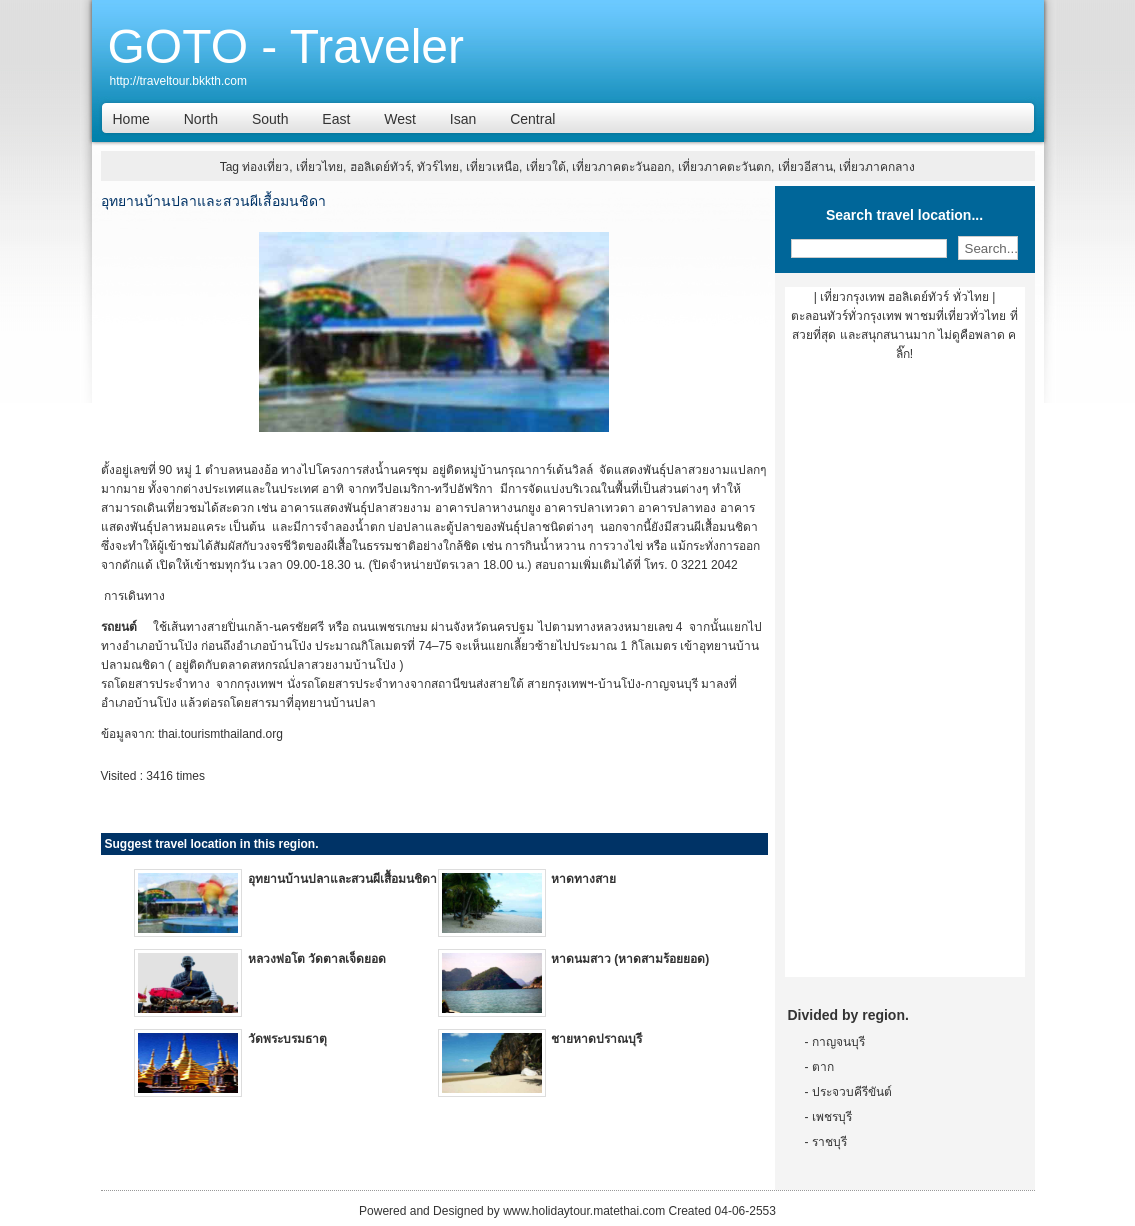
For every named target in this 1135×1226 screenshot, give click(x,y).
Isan (463, 119)
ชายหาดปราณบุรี (596, 1039)
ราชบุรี (829, 1142)
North (201, 119)
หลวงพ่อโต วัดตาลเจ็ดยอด (317, 959)
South (270, 119)
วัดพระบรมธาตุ (287, 1039)
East (336, 119)
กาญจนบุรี (838, 1042)
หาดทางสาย (583, 879)
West (400, 119)
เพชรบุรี (832, 1117)
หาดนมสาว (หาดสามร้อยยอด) (630, 959)
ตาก (823, 1067)
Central (532, 119)
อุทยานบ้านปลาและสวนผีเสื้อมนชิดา (342, 879)
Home (131, 119)
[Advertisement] (905, 677)
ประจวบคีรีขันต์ (852, 1092)
